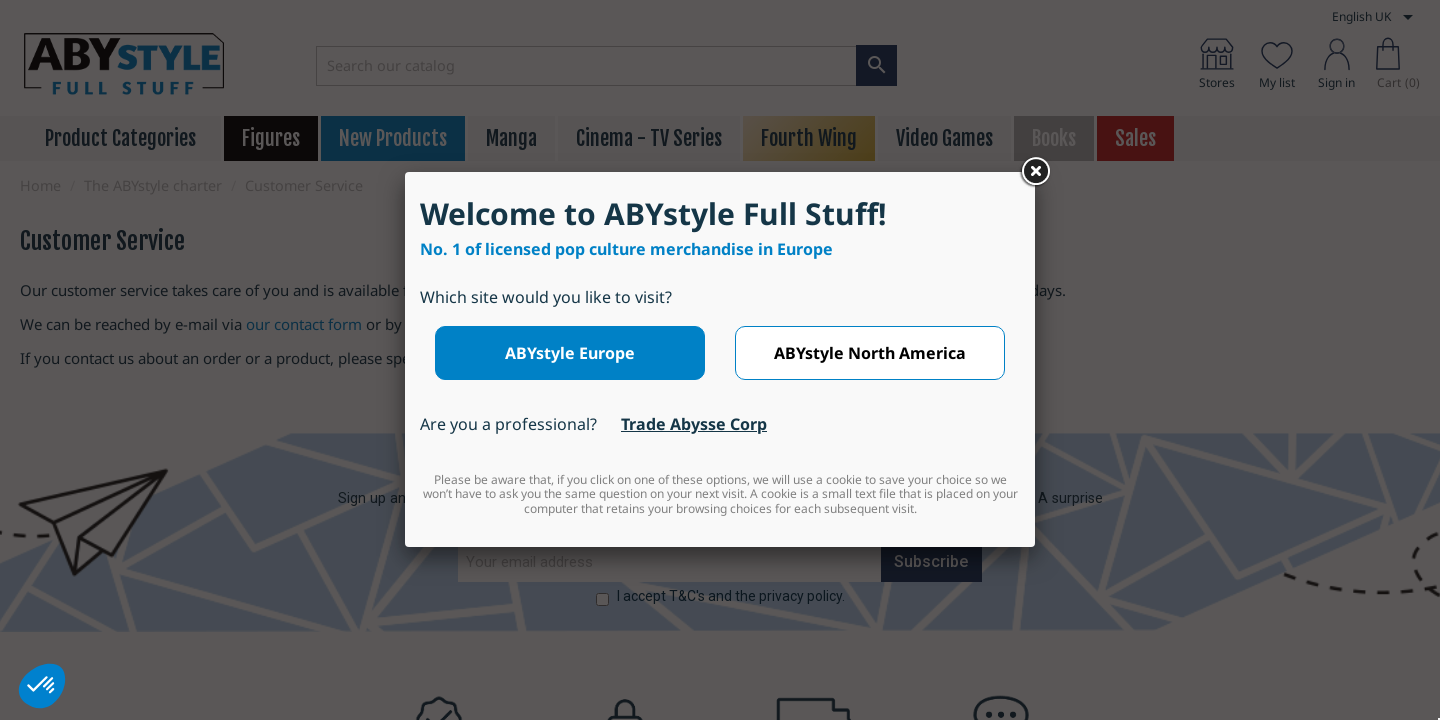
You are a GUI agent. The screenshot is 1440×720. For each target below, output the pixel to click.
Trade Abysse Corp (694, 424)
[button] (42, 686)
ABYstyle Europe (570, 353)
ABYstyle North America (870, 353)
